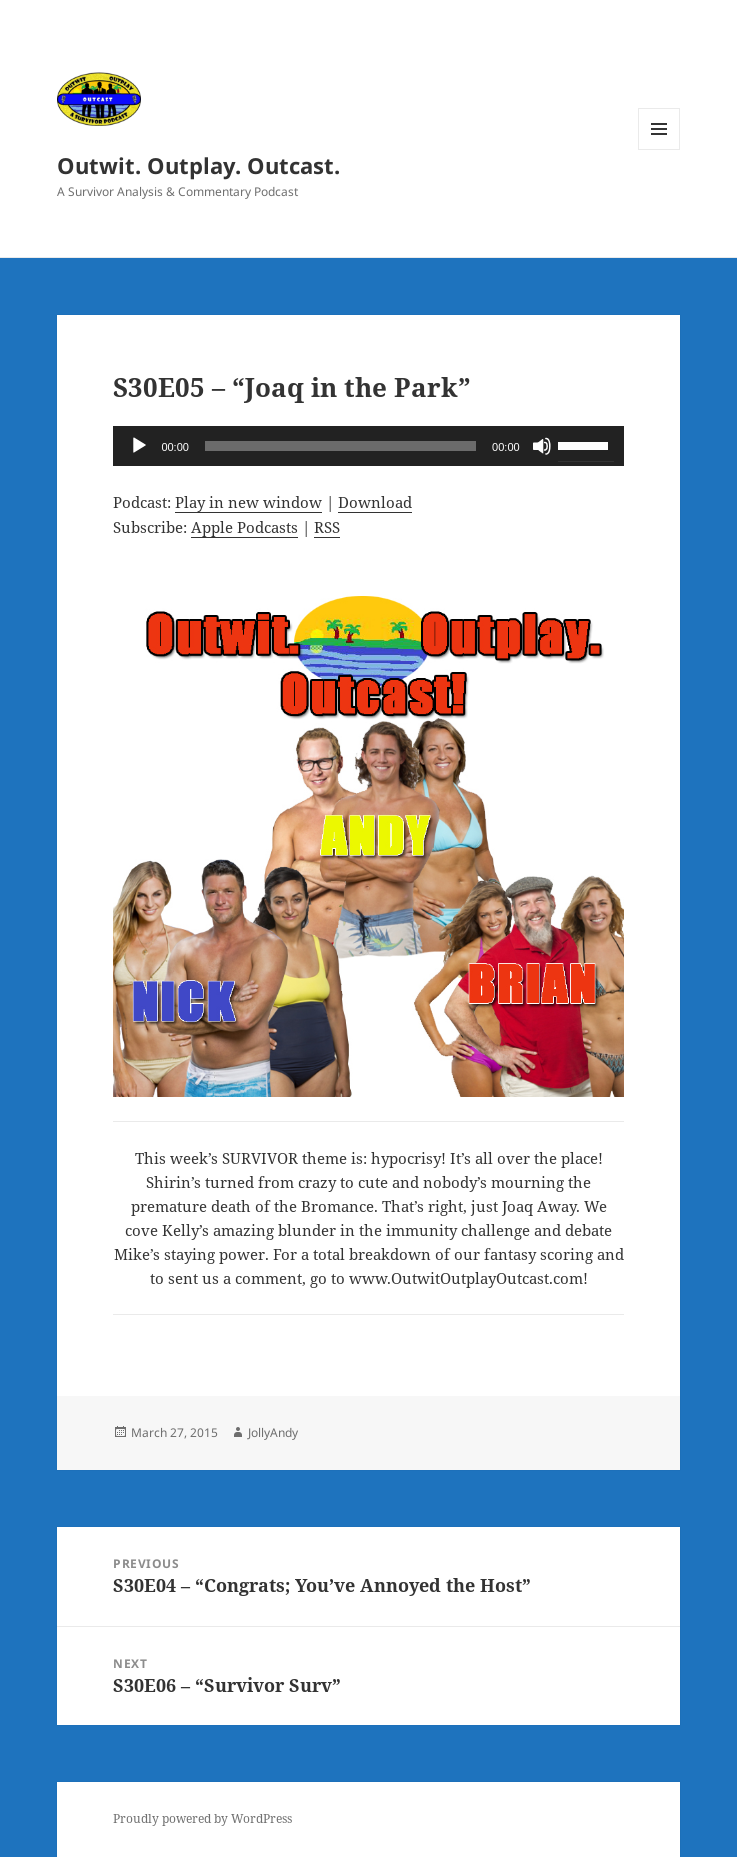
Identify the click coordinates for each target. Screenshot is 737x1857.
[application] (368, 446)
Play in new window (248, 502)
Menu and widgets (659, 149)
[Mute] (542, 446)
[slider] (340, 446)
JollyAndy (273, 1432)
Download (375, 502)
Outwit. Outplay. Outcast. (198, 165)
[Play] (139, 446)
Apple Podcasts (244, 527)
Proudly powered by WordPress (202, 1818)
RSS (327, 527)
